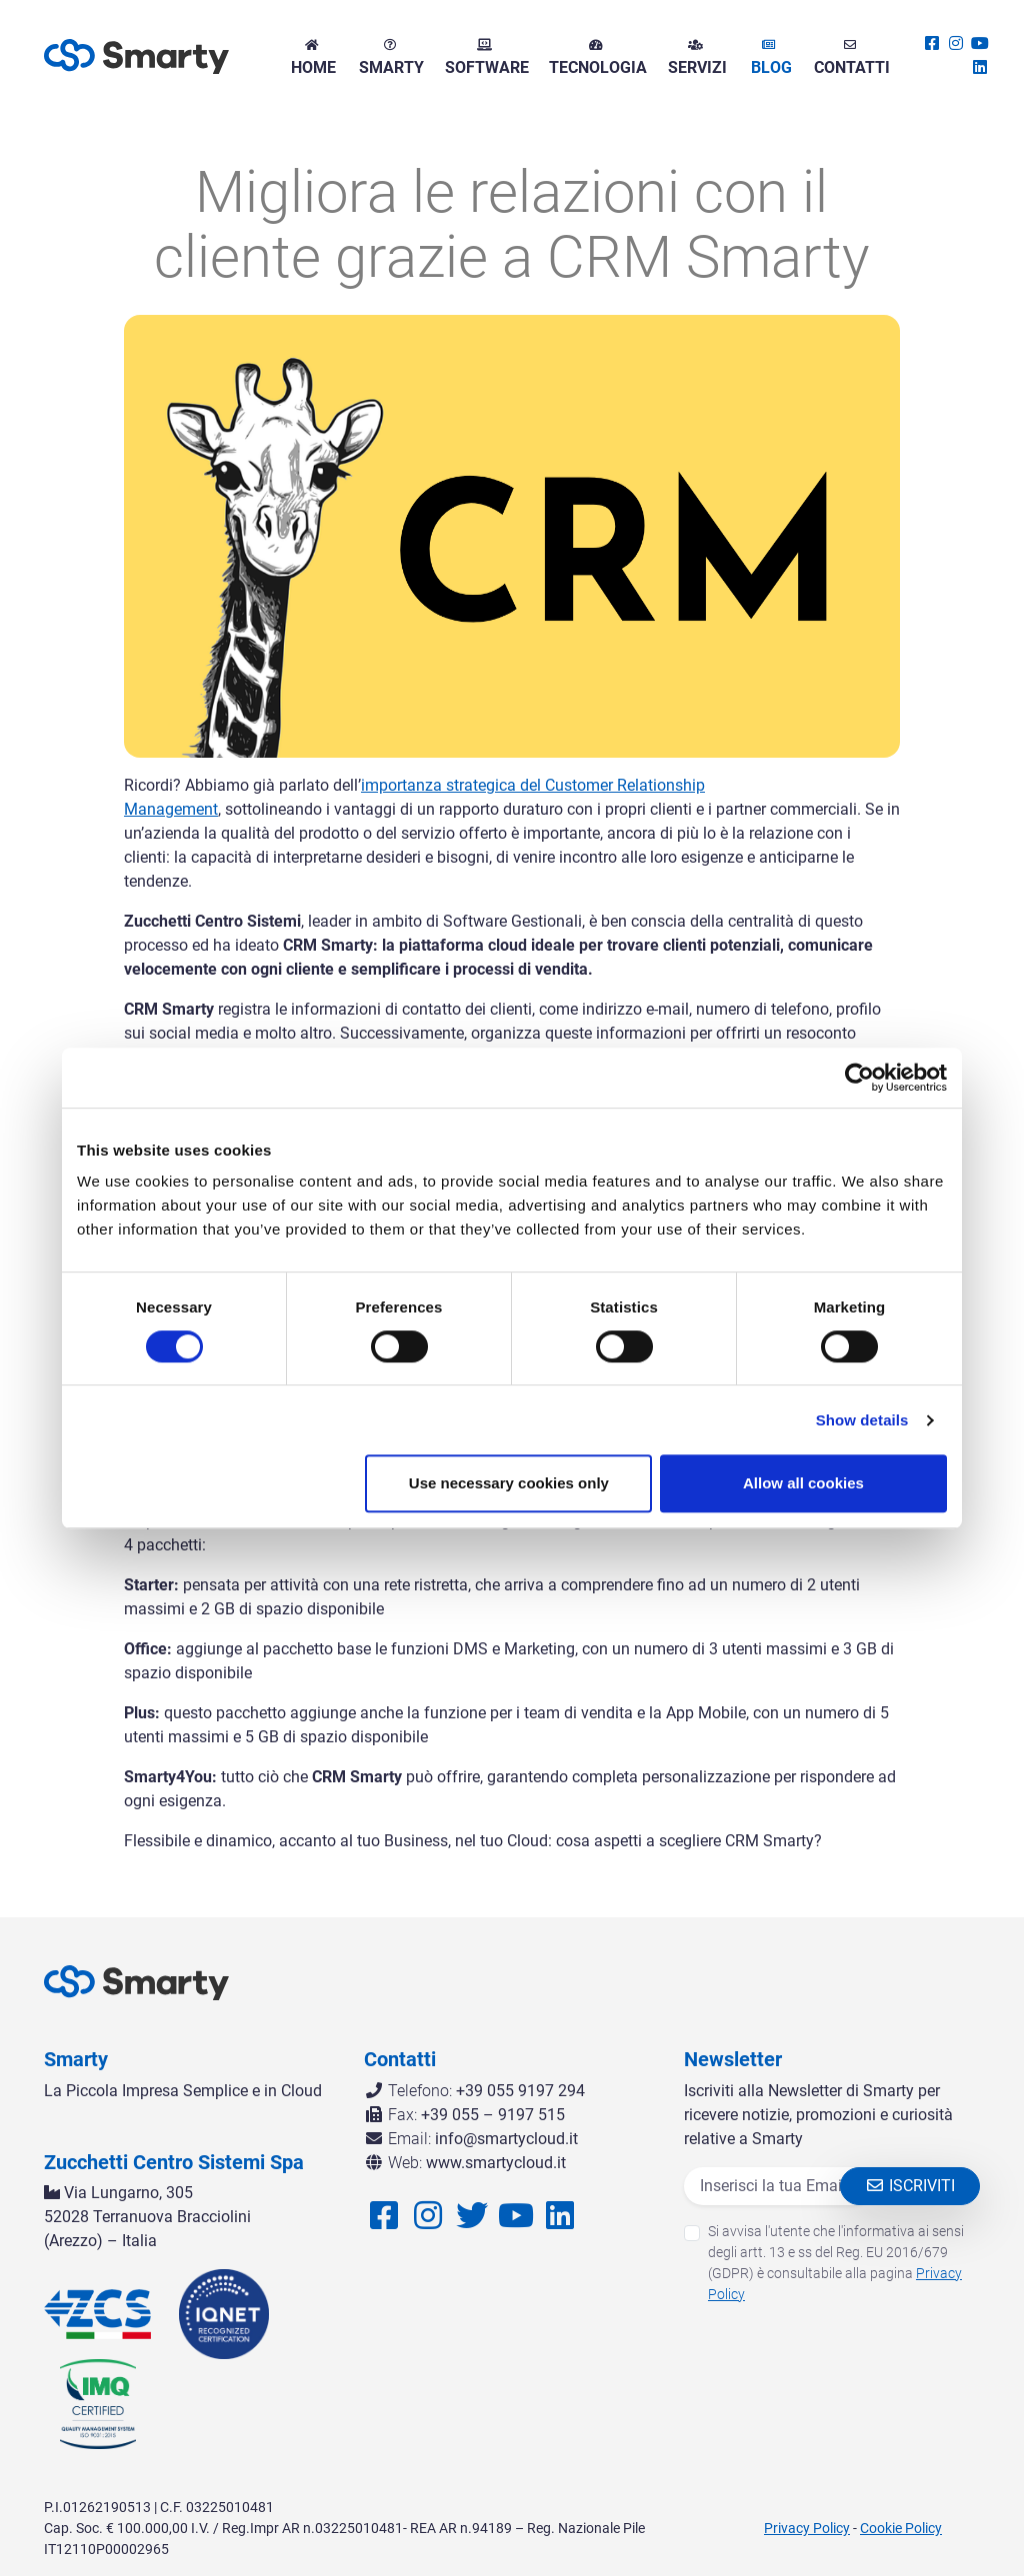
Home (311, 58)
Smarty (389, 58)
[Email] (778, 2186)
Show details (862, 1419)
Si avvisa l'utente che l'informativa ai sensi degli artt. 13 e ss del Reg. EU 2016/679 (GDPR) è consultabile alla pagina (836, 2262)
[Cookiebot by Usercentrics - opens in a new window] (859, 1078)
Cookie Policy (901, 2528)
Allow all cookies (803, 1482)
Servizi (695, 58)
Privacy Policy (807, 2528)
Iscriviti (910, 2185)
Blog (769, 58)
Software (485, 58)
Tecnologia (596, 58)
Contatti (850, 58)
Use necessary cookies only (509, 1482)
